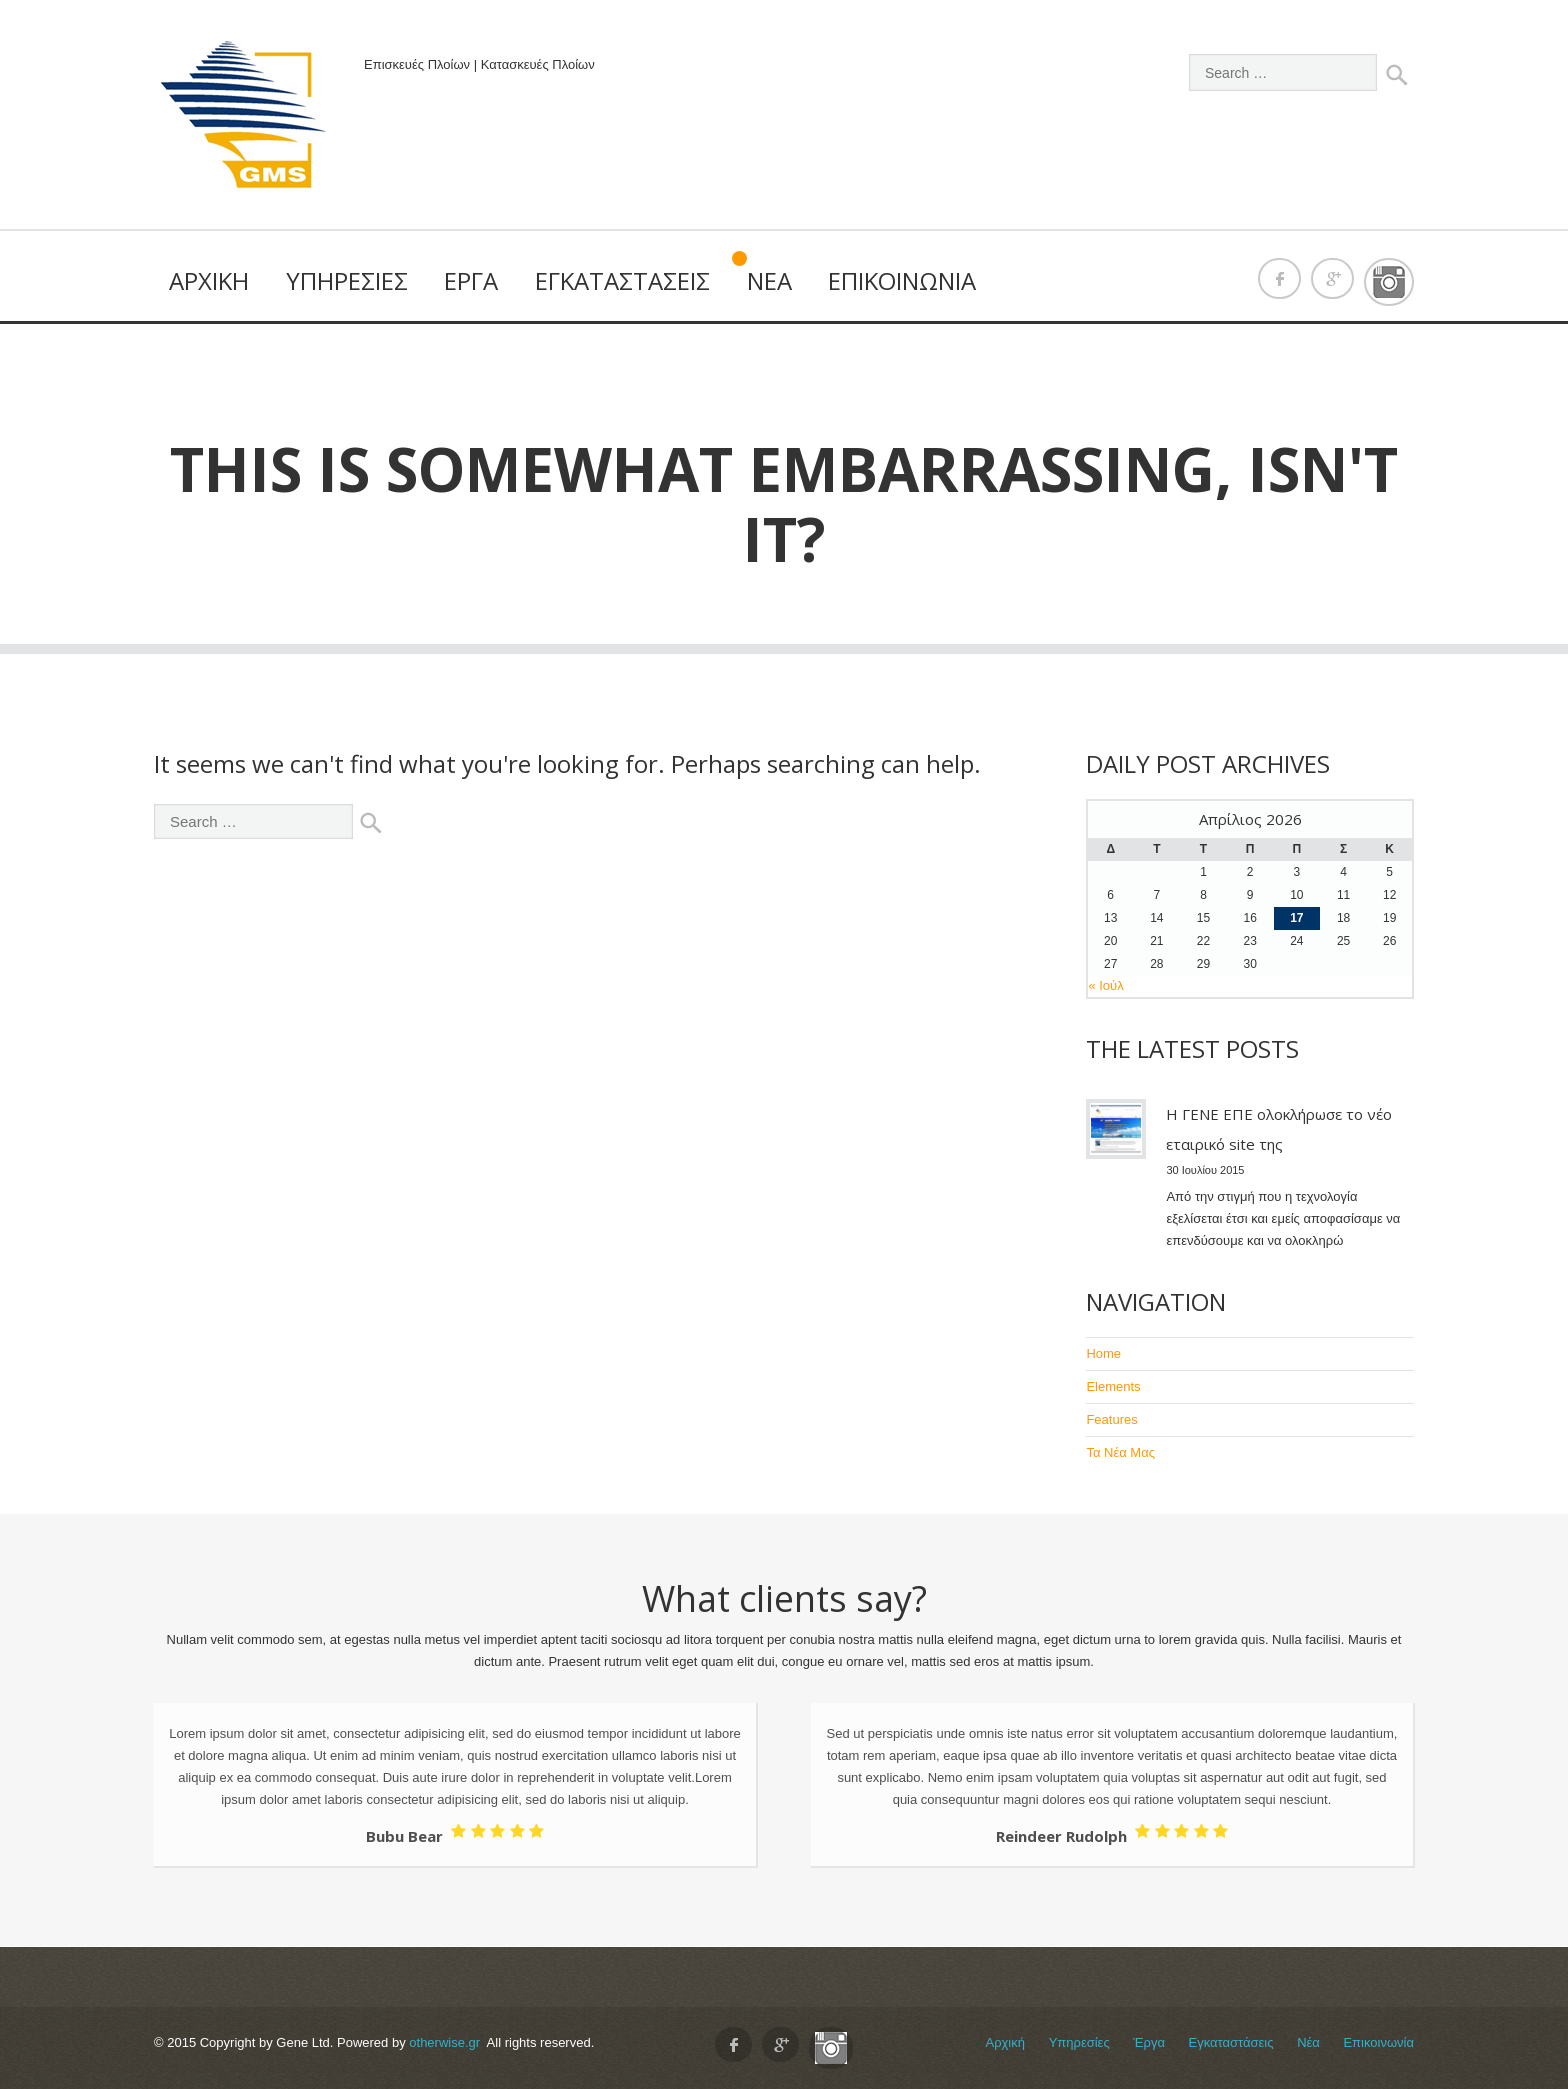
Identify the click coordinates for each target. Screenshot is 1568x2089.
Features (1111, 1419)
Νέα (769, 280)
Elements (1113, 1386)
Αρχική (209, 280)
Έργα (471, 280)
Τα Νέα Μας (1120, 1452)
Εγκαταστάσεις (622, 280)
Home (1103, 1353)
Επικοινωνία (902, 280)
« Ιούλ (1105, 985)
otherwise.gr (444, 2042)
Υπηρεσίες (347, 280)
